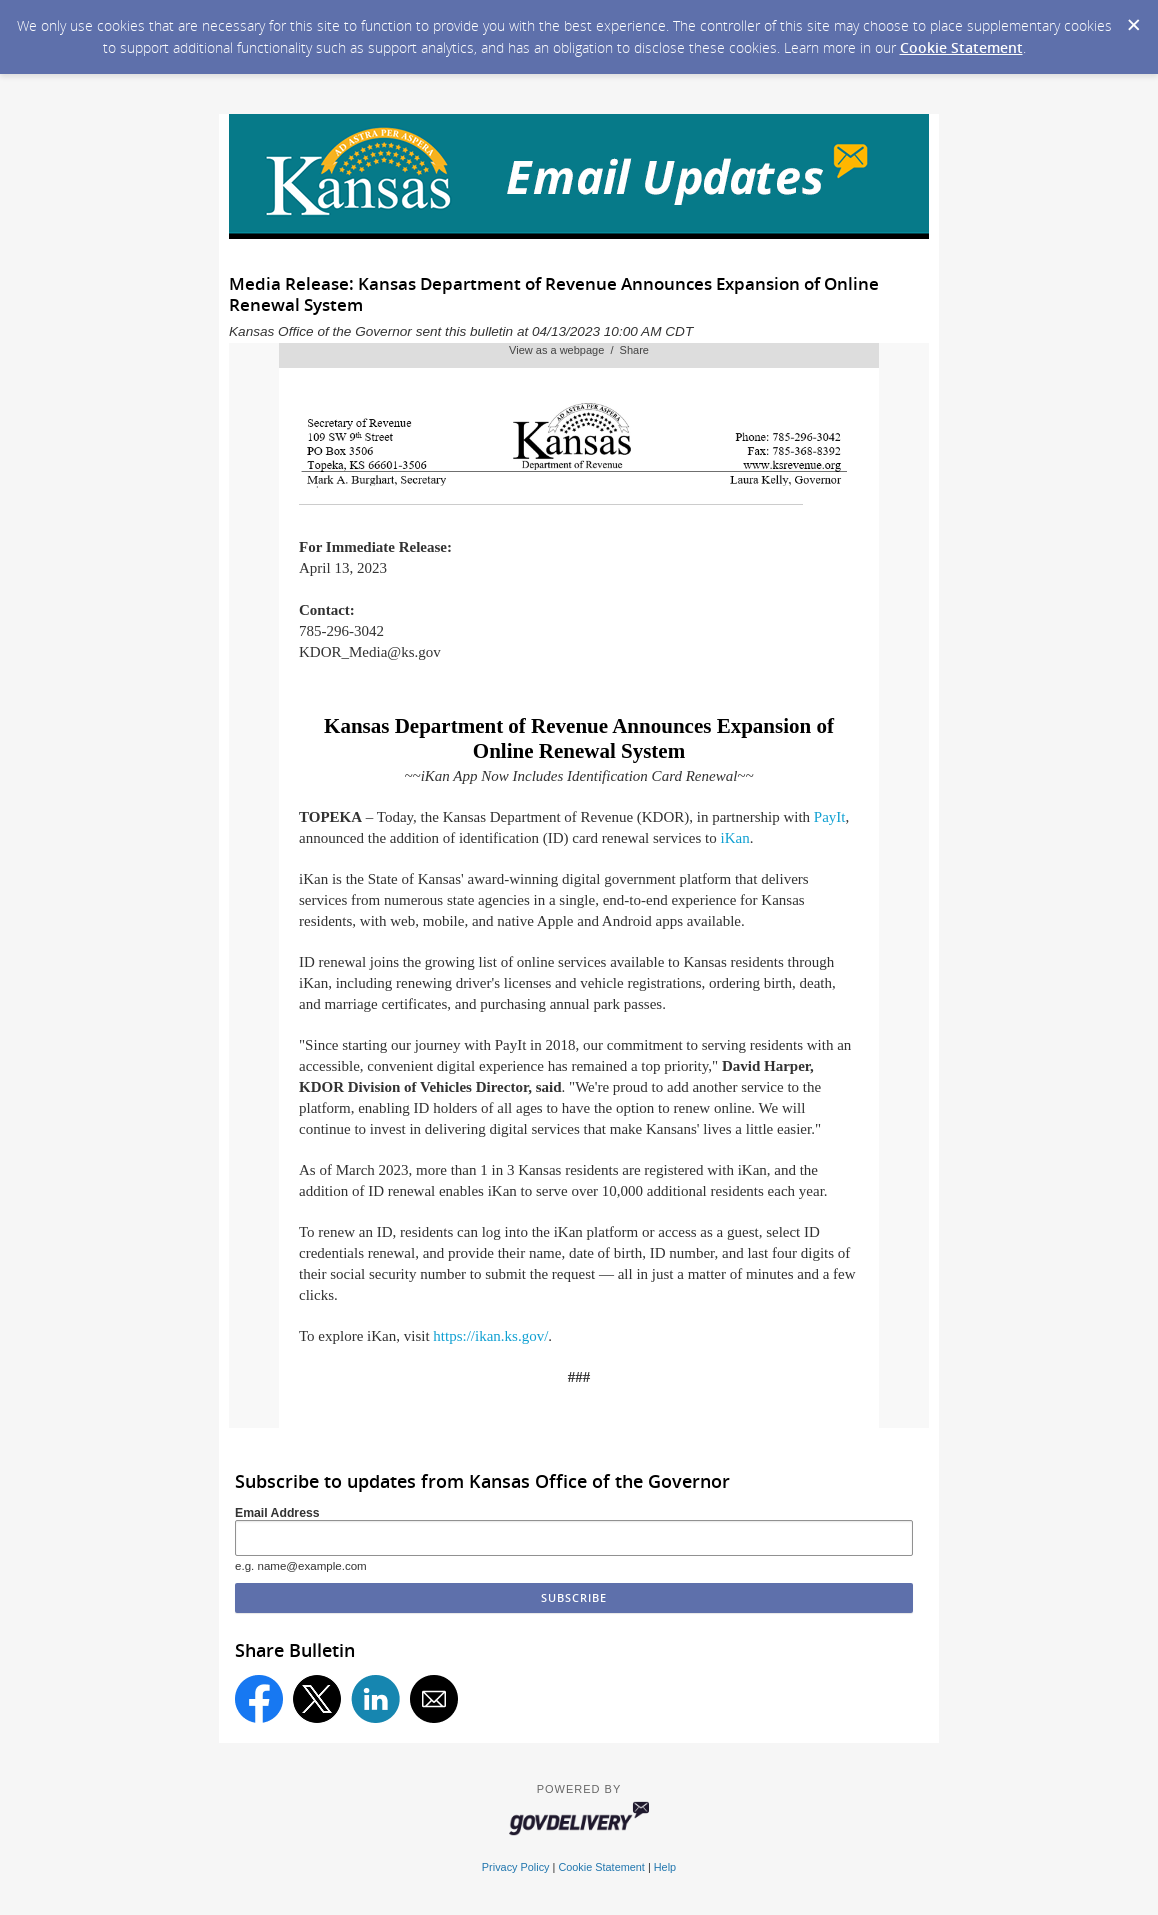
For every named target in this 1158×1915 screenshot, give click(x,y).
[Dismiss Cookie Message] (1133, 19)
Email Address (277, 1513)
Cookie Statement (961, 47)
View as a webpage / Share (579, 350)
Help (665, 1867)
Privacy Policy (516, 1867)
